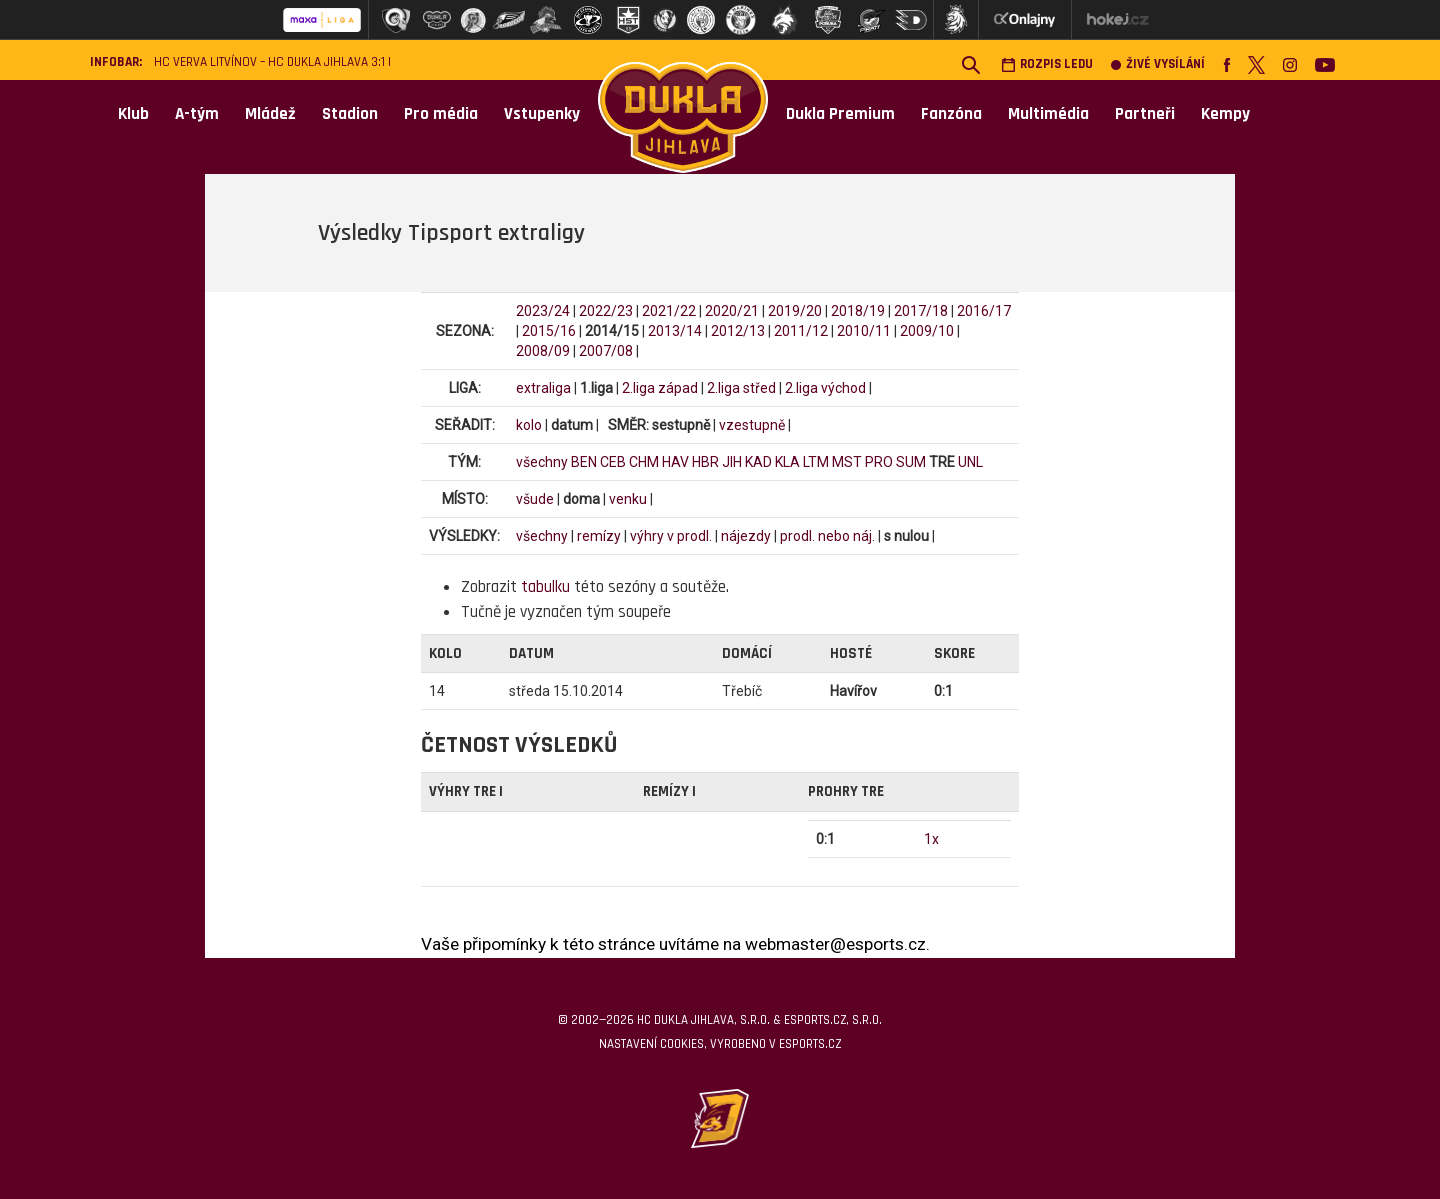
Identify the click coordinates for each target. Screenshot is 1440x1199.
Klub (133, 114)
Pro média (441, 114)
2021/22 (669, 311)
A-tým (197, 114)
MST (847, 462)
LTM (816, 462)
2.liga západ (660, 388)
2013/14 (675, 331)
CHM (644, 462)
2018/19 (858, 311)
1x (931, 839)
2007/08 (606, 351)
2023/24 (543, 311)
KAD (758, 462)
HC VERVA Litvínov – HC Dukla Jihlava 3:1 (269, 62)
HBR (705, 462)
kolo (529, 425)
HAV (675, 462)
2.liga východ (825, 388)
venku (628, 499)
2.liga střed (741, 388)
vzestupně (752, 425)
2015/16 (549, 331)
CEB (613, 462)
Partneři (1145, 114)
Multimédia (1048, 114)
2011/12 (801, 331)
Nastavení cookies (651, 1044)
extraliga (543, 388)
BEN (584, 462)
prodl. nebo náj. (827, 536)
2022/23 (606, 311)
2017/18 (921, 311)
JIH (732, 462)
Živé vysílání (1158, 64)
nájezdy (746, 536)
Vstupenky (542, 114)
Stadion (350, 114)
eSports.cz (810, 1044)
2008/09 (543, 351)
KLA (787, 462)
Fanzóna (951, 114)
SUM (911, 462)
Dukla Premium (840, 114)
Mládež (270, 114)
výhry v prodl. (671, 536)
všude (535, 499)
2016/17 (984, 311)
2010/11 (864, 331)
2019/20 (795, 311)
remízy (599, 536)
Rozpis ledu (1047, 64)
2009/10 (927, 331)
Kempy (1225, 114)
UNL (970, 462)
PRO (879, 462)
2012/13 (738, 331)
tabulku (545, 587)
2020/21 (732, 311)
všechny (542, 462)
